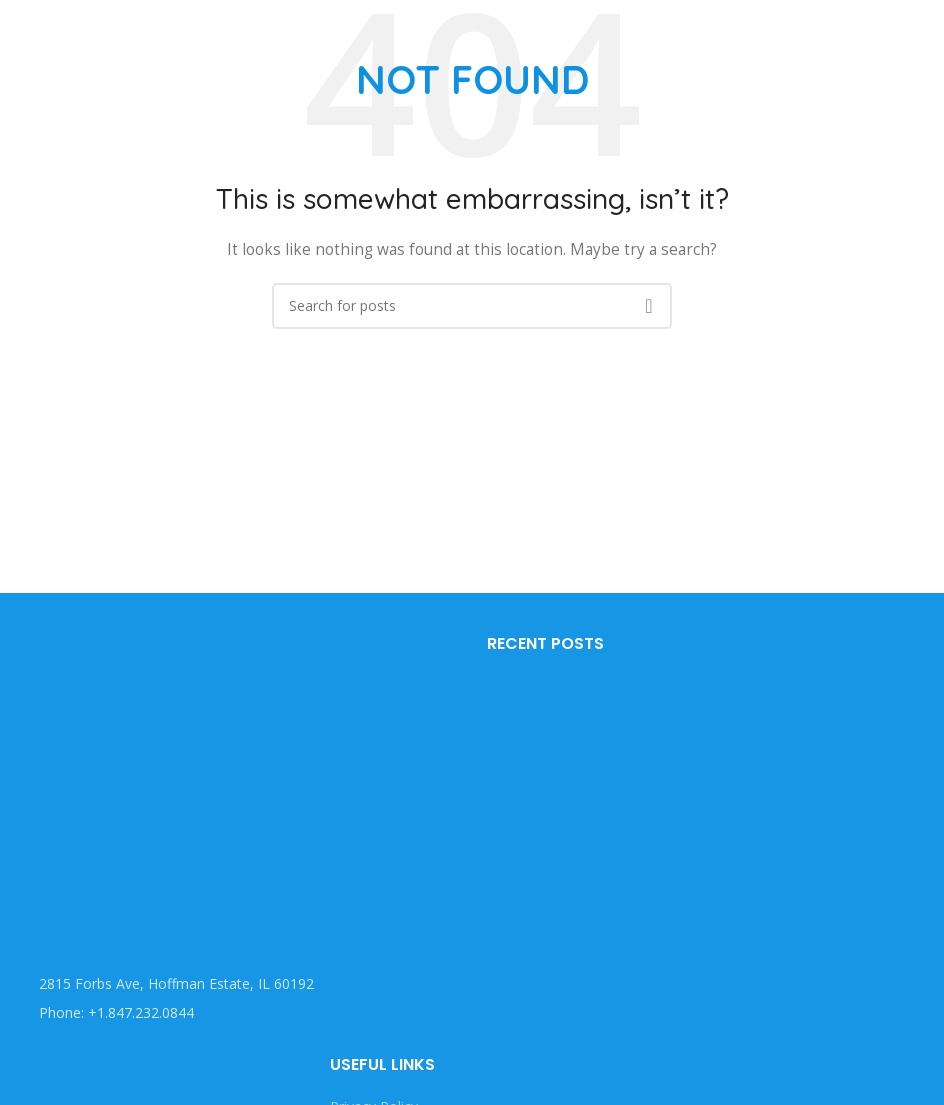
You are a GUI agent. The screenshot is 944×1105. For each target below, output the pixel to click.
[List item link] (236, 1013)
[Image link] (165, 780)
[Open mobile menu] (18, 30)
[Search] (472, 306)
